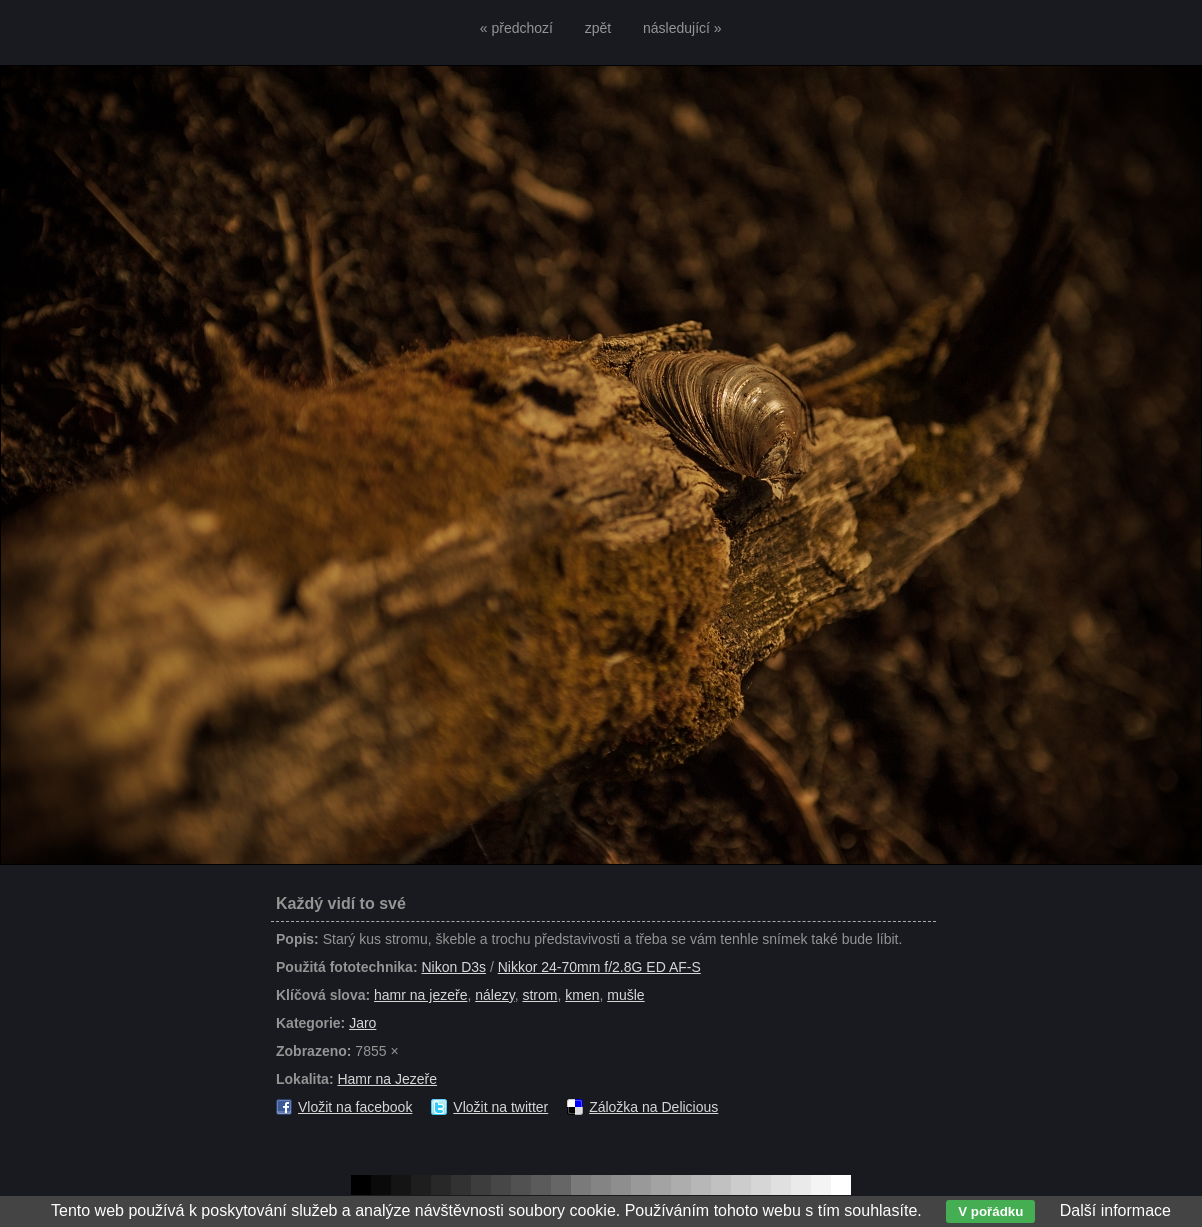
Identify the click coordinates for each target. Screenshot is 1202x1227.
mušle (625, 995)
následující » (682, 28)
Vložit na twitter (500, 1107)
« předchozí (516, 28)
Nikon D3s (453, 967)
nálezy (494, 995)
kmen (582, 995)
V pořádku (990, 1211)
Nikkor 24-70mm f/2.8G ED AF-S (599, 967)
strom (539, 995)
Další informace (1115, 1210)
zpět (598, 28)
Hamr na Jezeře (387, 1079)
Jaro (362, 1023)
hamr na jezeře (420, 995)
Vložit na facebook (355, 1107)
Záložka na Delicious (653, 1107)
